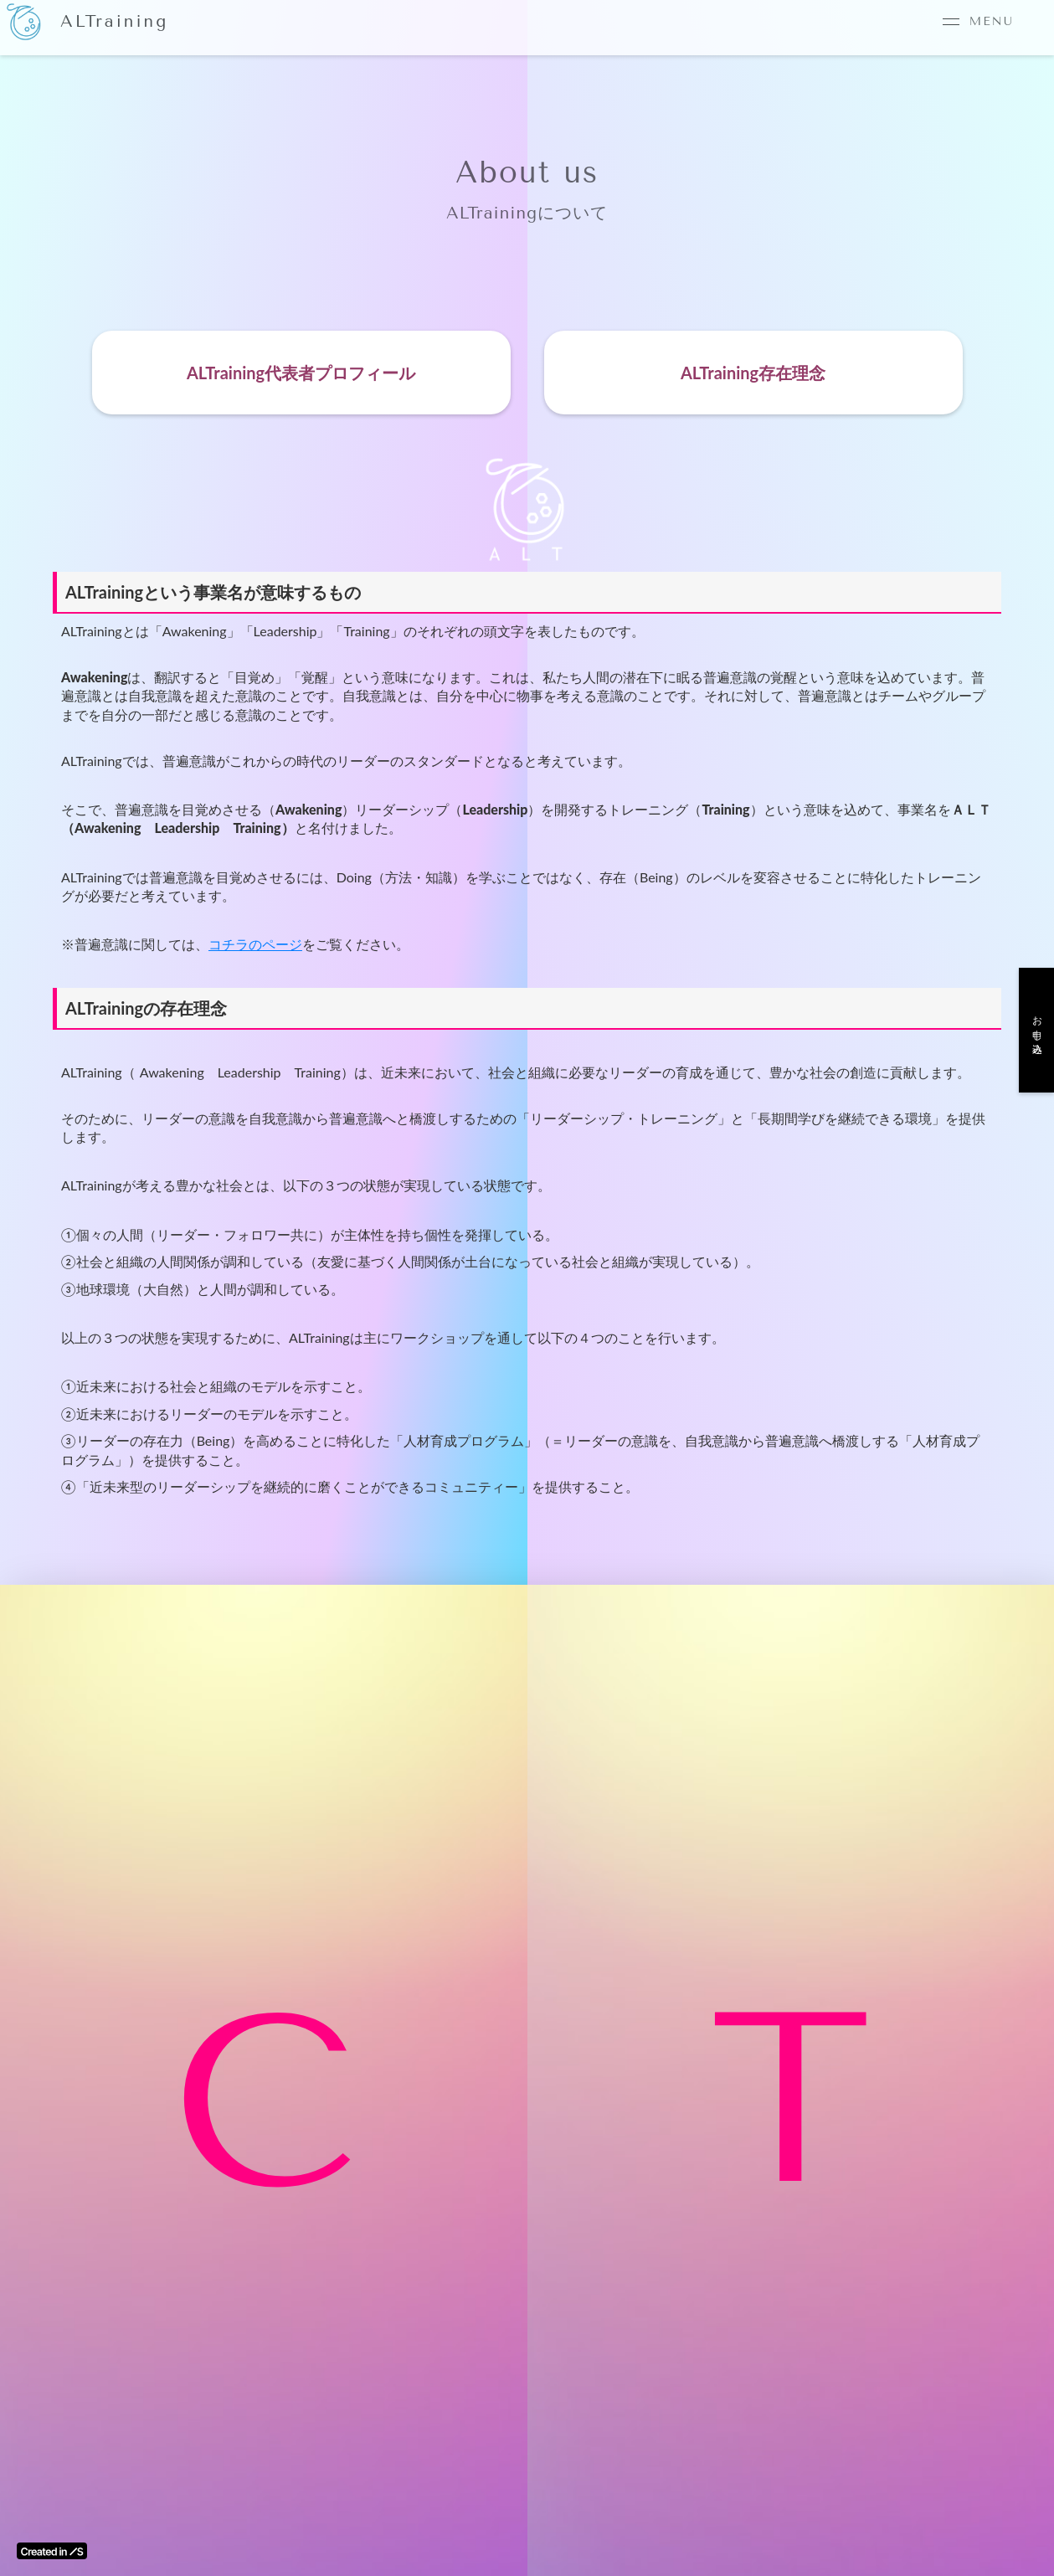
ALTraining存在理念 (753, 372)
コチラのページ (255, 944)
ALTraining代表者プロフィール (301, 372)
